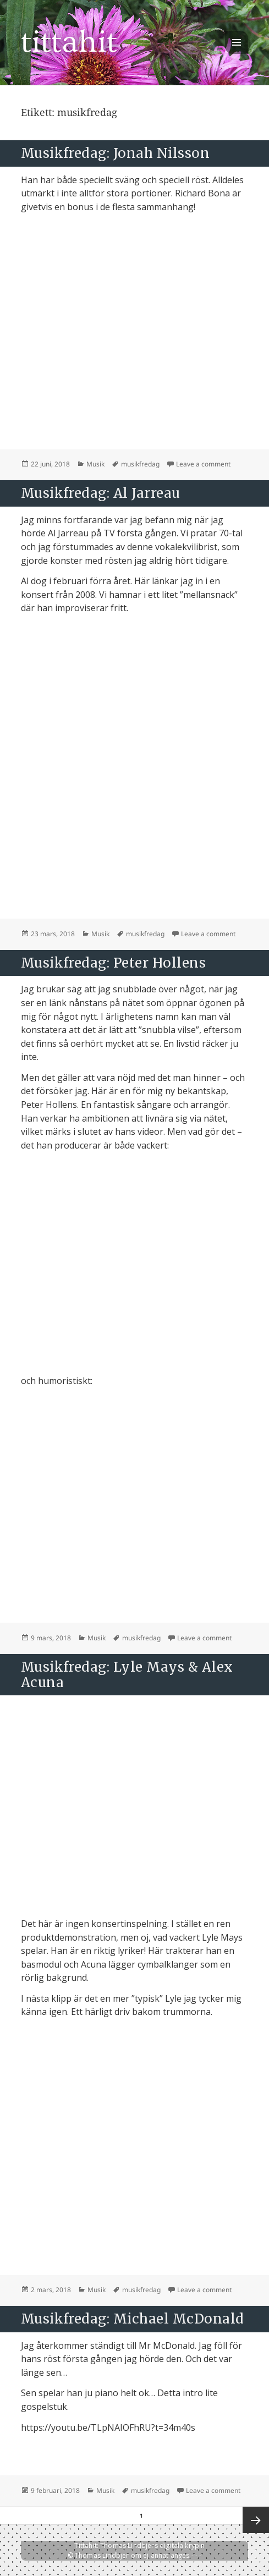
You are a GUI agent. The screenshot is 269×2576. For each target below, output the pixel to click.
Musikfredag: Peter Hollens (113, 962)
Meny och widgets (237, 53)
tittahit (69, 42)
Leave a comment (203, 464)
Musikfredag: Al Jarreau (100, 493)
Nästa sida (256, 2520)
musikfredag (140, 464)
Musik (95, 464)
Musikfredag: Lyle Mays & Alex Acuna (127, 1674)
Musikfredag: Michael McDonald (132, 2318)
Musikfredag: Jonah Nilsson (115, 153)
